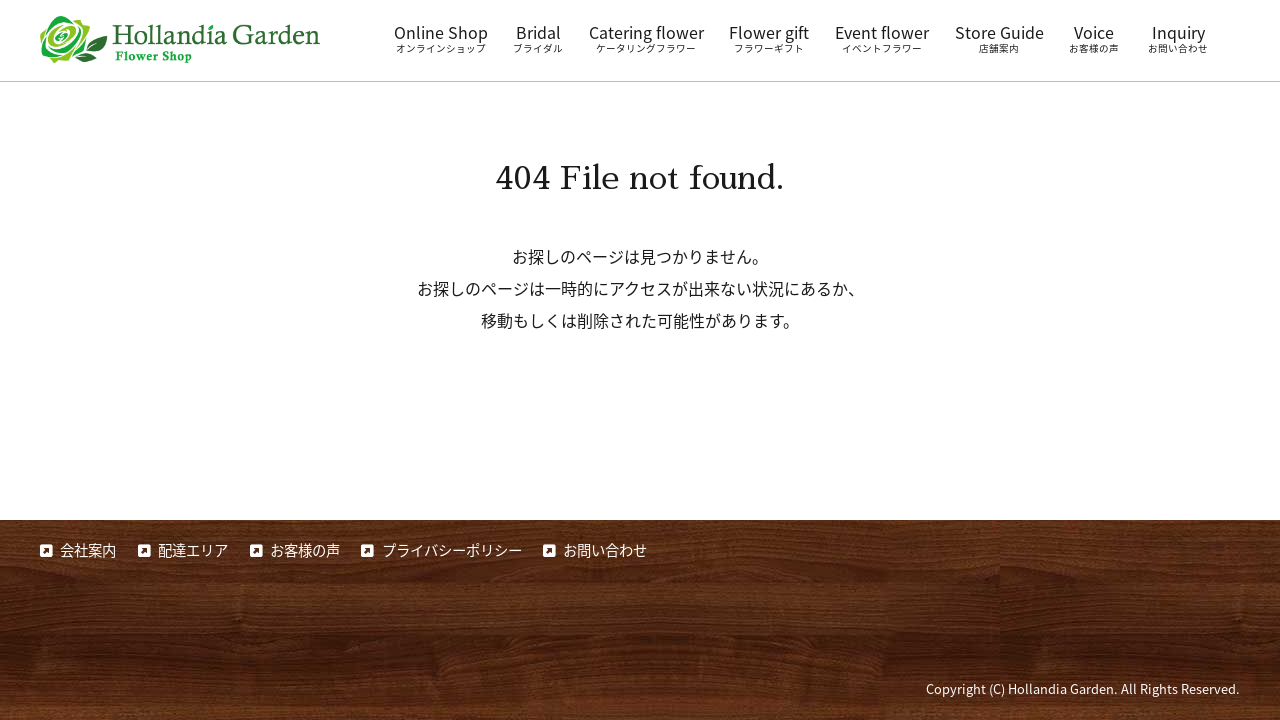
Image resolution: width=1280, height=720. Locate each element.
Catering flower (646, 38)
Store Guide (999, 38)
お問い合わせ (605, 550)
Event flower (882, 38)
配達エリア (193, 550)
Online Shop (441, 38)
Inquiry (1178, 38)
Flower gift (769, 38)
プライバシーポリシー (452, 550)
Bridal (538, 38)
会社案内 (88, 550)
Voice (1094, 38)
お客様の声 (305, 550)
